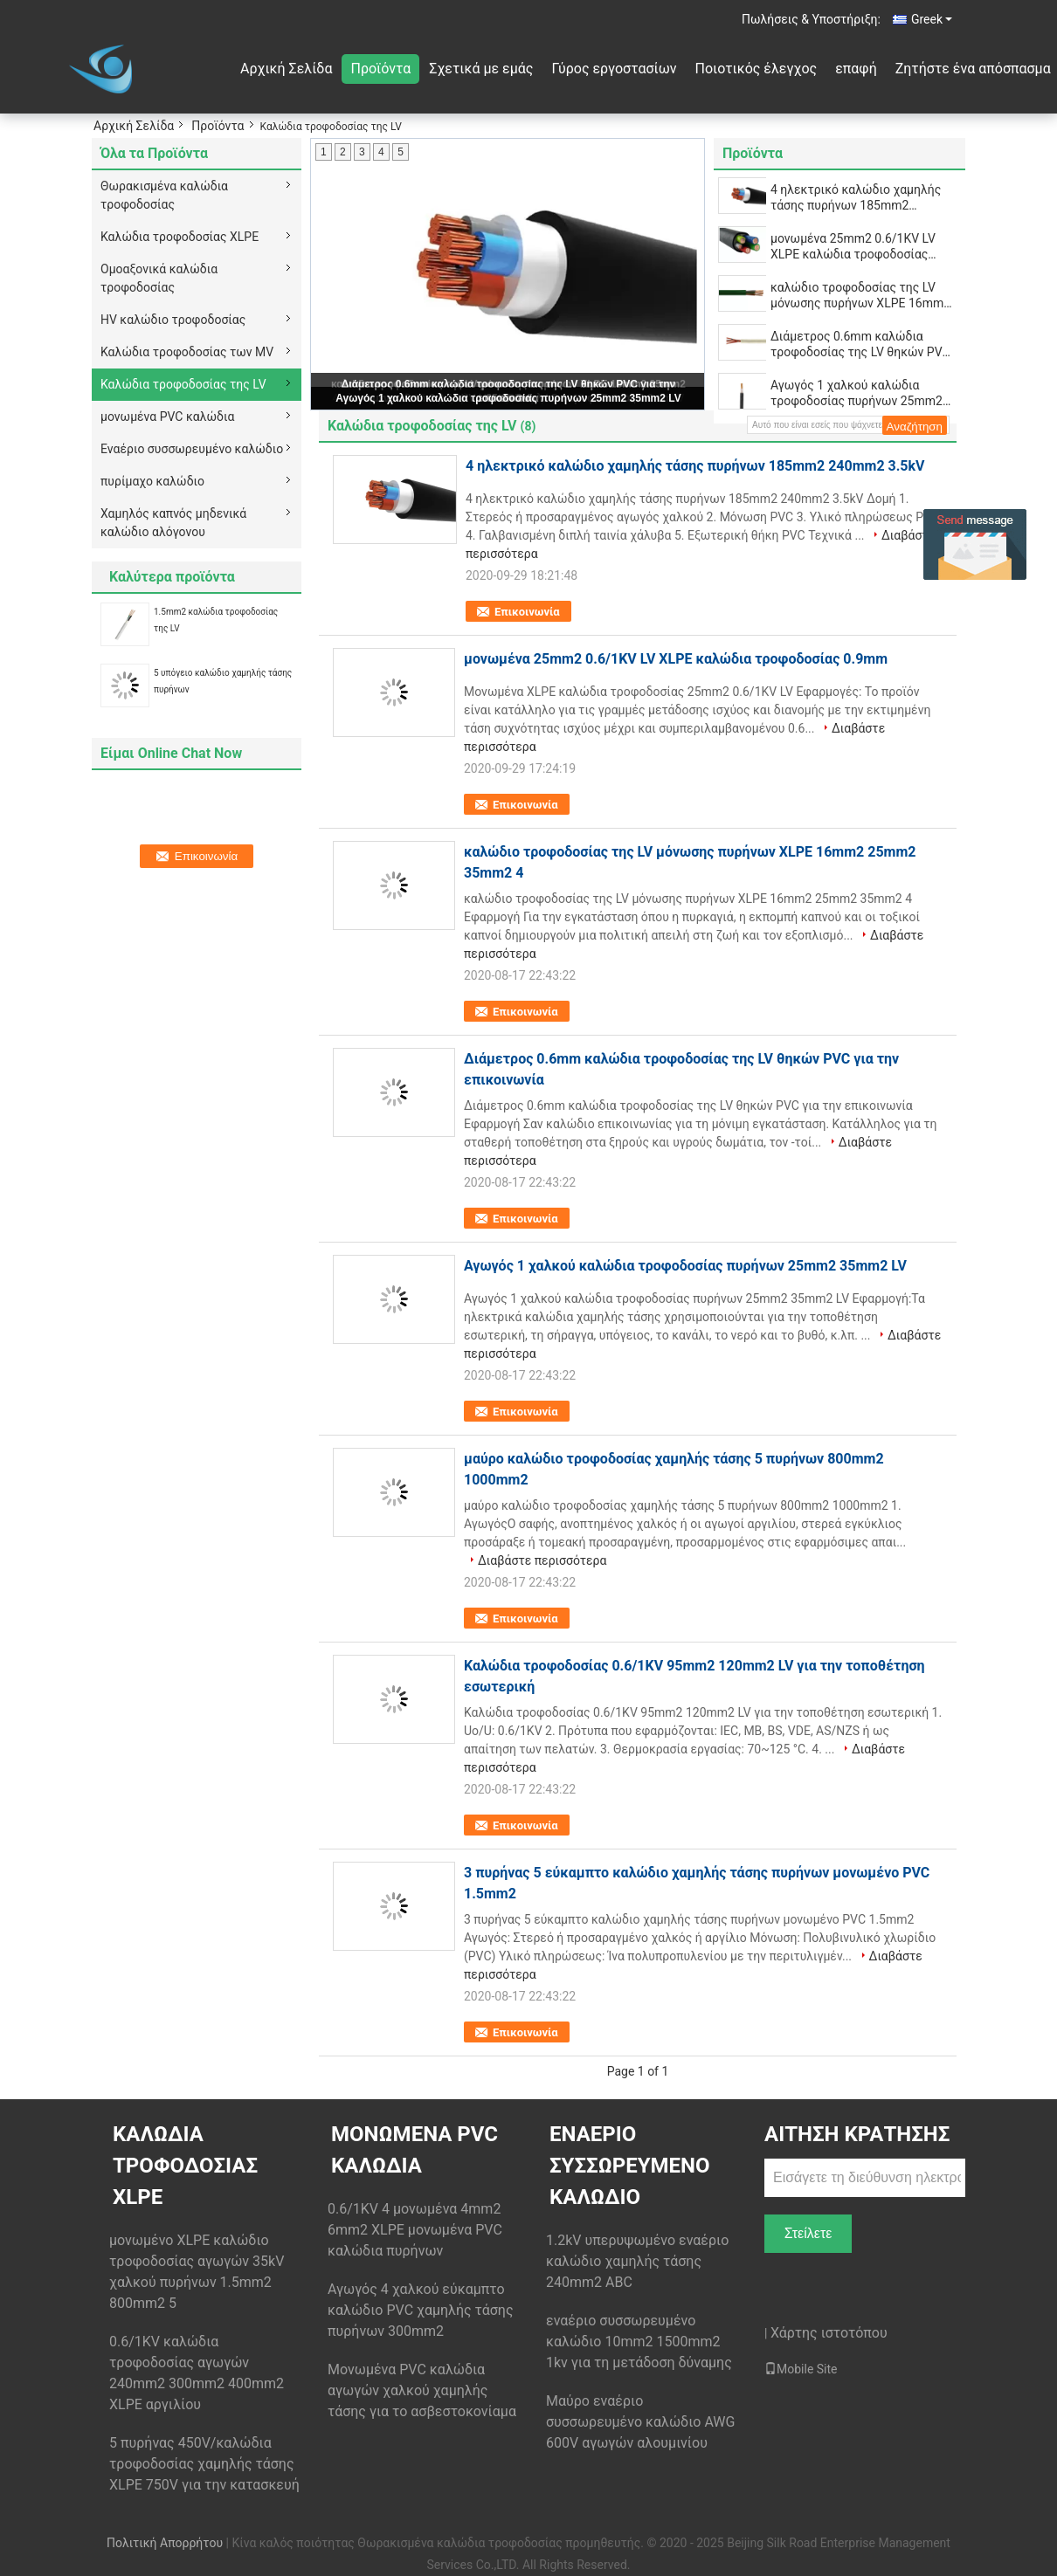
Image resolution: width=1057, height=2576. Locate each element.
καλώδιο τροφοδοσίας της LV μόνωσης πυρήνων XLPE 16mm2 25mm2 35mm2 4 (860, 295)
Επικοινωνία (527, 611)
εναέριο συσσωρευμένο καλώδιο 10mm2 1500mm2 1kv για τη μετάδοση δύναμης (639, 2341)
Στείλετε (808, 2233)
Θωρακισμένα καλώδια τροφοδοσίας (164, 195)
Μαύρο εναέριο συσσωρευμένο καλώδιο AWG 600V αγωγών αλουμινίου (640, 2422)
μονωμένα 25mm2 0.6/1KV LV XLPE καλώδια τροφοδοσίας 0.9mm (853, 246)
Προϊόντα (380, 68)
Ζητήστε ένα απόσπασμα (973, 68)
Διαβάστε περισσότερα (542, 1560)
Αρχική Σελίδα (286, 68)
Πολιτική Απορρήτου (165, 2543)
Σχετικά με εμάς (481, 68)
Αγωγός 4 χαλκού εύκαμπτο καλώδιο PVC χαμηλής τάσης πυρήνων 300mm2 (421, 2310)
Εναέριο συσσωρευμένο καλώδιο (191, 449)
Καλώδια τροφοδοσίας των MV (186, 352)
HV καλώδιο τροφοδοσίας (172, 320)
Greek (931, 19)
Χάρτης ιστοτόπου (829, 2333)
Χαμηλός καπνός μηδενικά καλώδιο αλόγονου (173, 522)
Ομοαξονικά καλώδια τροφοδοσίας (159, 278)
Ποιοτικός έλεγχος (756, 68)
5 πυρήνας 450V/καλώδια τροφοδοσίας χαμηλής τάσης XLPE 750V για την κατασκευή (204, 2464)
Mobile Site (801, 2369)
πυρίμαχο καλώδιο (152, 481)
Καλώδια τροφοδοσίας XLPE (179, 237)
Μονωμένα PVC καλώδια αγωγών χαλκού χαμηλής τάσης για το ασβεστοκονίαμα (422, 2390)
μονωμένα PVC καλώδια (167, 417)
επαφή (856, 68)
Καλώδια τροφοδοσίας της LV (183, 384)
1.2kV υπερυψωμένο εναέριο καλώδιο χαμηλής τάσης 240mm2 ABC (637, 2261)
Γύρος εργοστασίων (613, 68)
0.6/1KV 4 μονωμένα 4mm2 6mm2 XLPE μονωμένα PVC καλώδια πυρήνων (415, 2230)
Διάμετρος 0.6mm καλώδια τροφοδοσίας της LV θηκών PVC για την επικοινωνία (860, 344)
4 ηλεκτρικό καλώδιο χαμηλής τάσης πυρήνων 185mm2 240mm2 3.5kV (855, 198)
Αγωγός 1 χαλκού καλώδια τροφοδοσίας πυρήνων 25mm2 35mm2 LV (507, 398)
